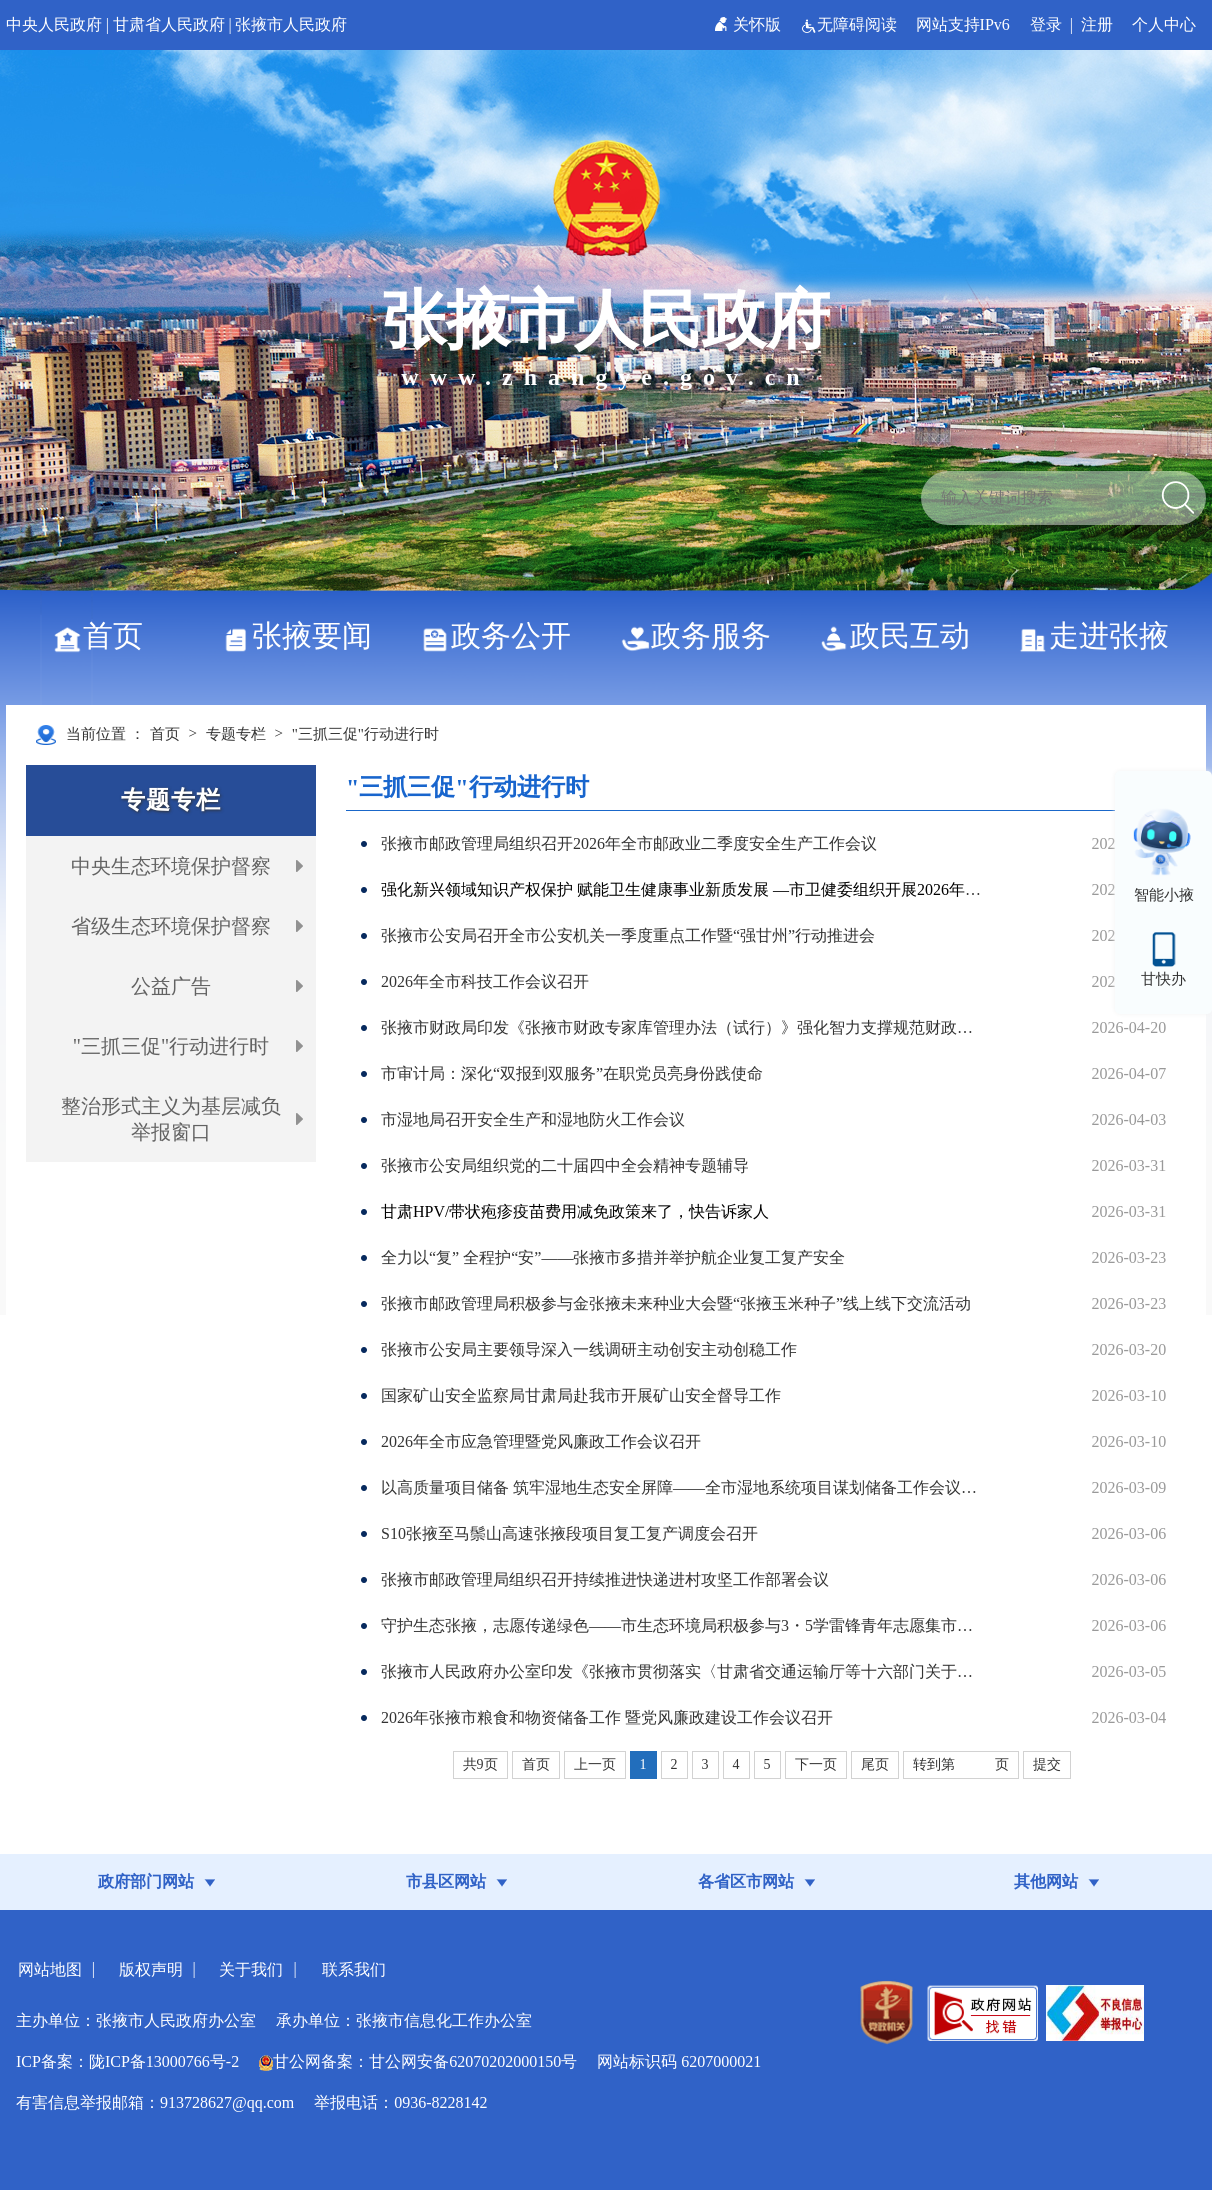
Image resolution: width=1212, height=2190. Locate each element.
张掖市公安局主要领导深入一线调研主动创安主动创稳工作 (589, 1349)
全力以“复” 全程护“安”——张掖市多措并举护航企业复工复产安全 (613, 1257)
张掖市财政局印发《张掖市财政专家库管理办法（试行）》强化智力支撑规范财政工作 (683, 1027)
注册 (1097, 24)
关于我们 (251, 1969)
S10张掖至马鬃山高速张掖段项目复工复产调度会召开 (569, 1533)
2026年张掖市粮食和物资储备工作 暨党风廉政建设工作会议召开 (607, 1717)
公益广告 (171, 986)
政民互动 (902, 635)
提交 (1047, 1764)
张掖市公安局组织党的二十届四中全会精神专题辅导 (565, 1165)
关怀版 (749, 24)
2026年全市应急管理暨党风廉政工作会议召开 (541, 1441)
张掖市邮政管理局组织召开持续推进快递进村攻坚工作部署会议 (605, 1579)
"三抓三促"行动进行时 (365, 734)
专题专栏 (236, 734)
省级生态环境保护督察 (171, 926)
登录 (1046, 24)
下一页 (816, 1764)
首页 (105, 635)
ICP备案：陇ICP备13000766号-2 (127, 2061)
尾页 (875, 1764)
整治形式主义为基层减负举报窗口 (171, 1119)
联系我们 (354, 1969)
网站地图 (50, 1969)
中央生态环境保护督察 (171, 866)
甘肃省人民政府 (169, 24)
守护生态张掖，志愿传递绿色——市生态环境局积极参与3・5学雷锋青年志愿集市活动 (683, 1625)
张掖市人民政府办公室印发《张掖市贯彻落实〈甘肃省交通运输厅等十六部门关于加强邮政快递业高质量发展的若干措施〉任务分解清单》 (683, 1671)
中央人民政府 (54, 24)
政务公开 (503, 635)
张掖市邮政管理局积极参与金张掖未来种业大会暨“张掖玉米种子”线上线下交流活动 (676, 1303)
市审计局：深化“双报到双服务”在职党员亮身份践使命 (572, 1073)
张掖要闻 (304, 635)
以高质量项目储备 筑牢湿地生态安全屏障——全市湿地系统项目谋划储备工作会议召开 (683, 1487)
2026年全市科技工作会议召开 (485, 981)
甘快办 (1163, 979)
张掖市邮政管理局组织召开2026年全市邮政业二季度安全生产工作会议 (629, 843)
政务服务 (703, 635)
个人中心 (1164, 24)
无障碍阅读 (850, 24)
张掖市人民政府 (291, 24)
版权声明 (151, 1969)
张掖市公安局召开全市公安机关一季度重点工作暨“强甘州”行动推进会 (628, 935)
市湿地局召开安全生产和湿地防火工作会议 (533, 1119)
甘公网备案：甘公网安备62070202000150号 (418, 2061)
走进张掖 (1101, 635)
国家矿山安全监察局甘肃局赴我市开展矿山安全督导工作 (581, 1395)
